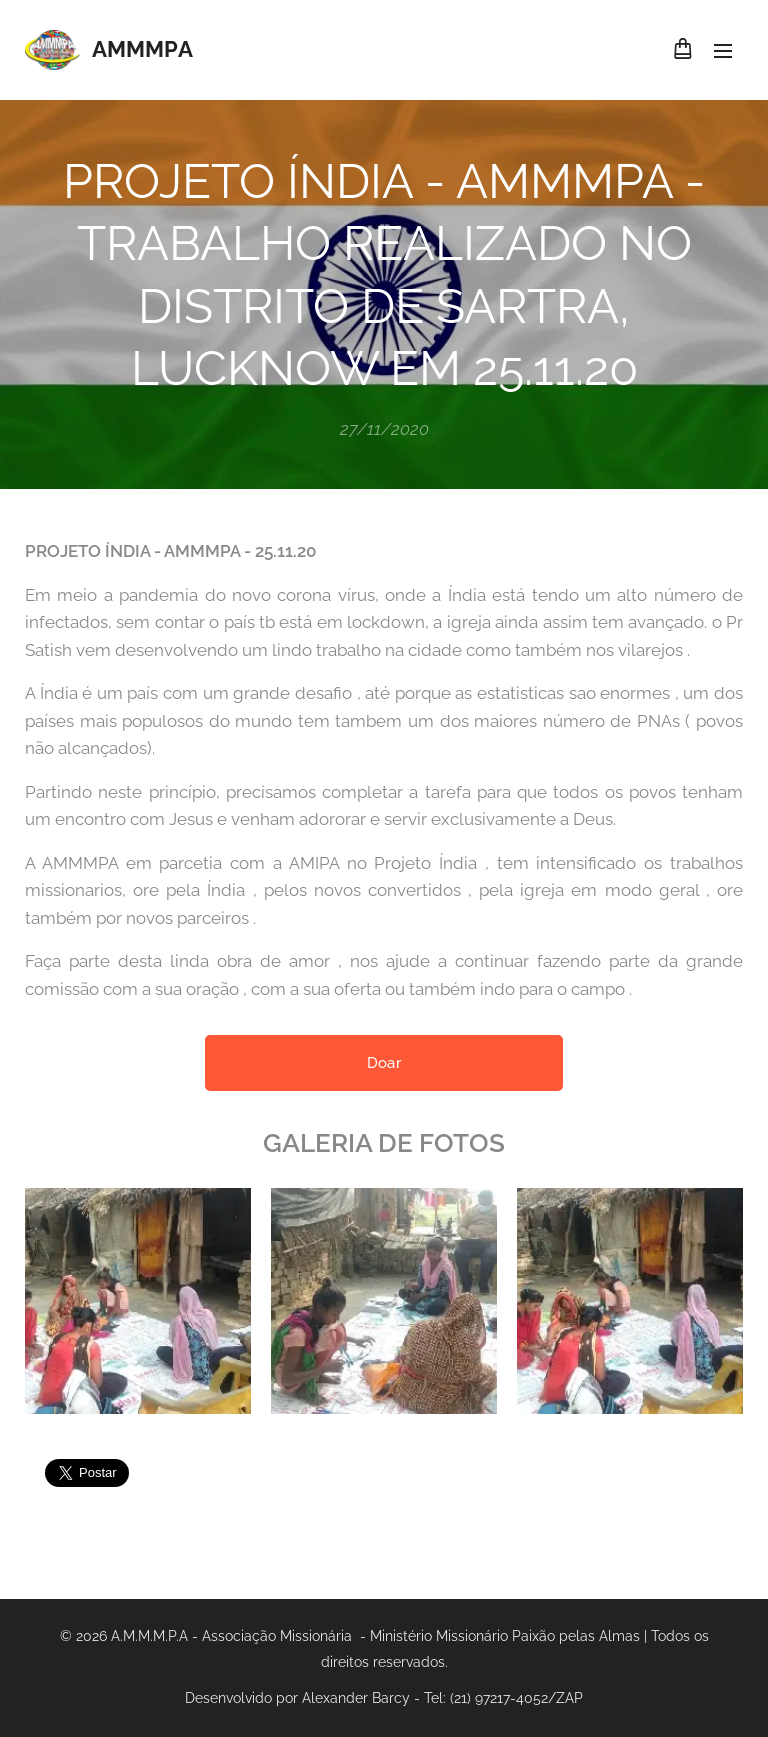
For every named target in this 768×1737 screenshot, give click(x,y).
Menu (723, 51)
